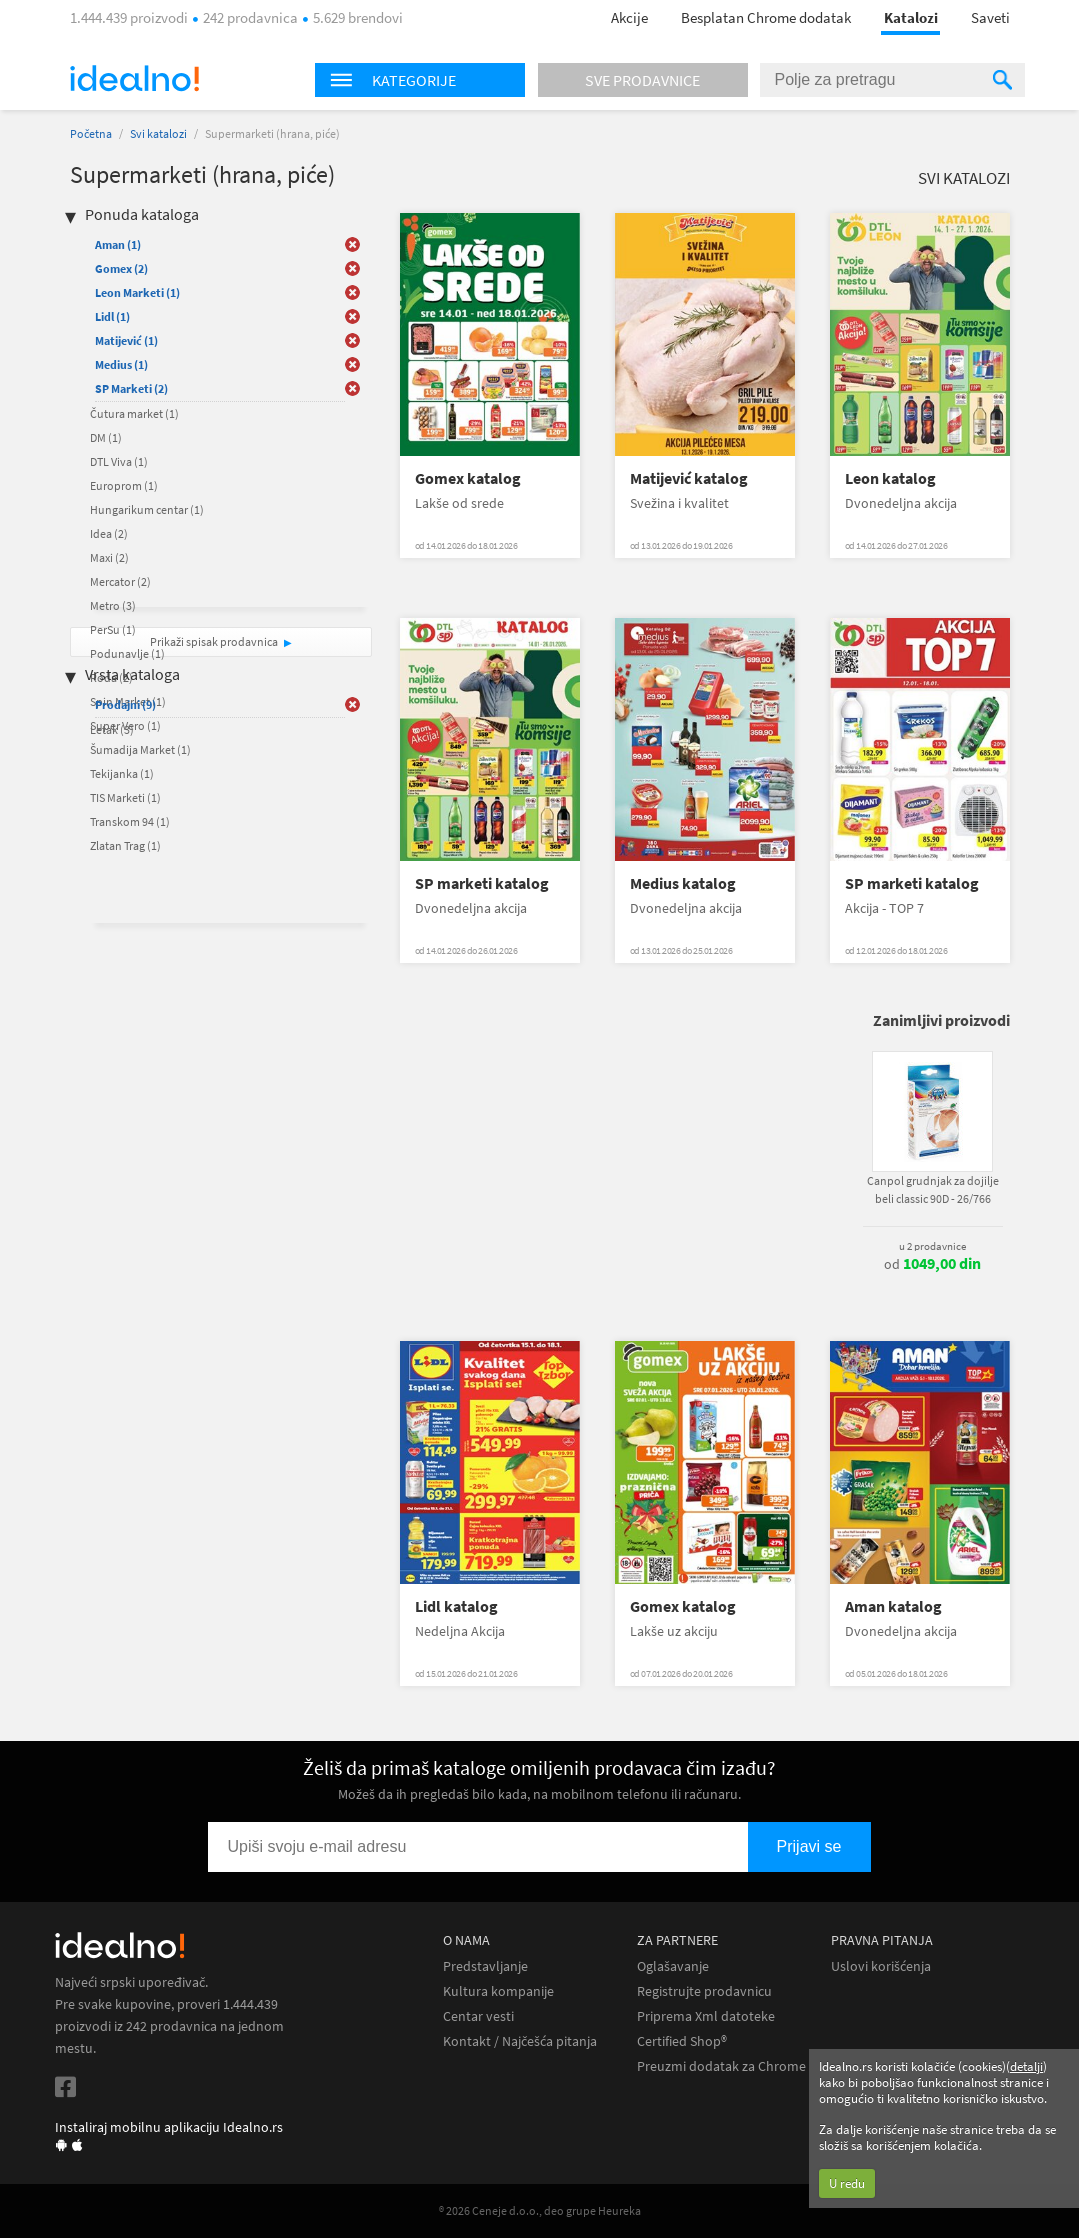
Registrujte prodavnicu (704, 1991)
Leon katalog (890, 478)
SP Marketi (131, 388)
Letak (112, 729)
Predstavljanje (485, 1966)
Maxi (109, 557)
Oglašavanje (673, 1966)
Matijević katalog (689, 478)
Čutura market (134, 413)
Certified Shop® (682, 2041)
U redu (847, 2183)
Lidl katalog (456, 1606)
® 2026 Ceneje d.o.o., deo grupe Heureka (540, 2210)
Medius (121, 364)
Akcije (629, 17)
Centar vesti (478, 2016)
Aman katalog (893, 1606)
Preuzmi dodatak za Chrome (721, 2066)
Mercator (120, 581)
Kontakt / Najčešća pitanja (520, 2041)
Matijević (126, 340)
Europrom (124, 485)
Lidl (112, 316)
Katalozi (911, 17)
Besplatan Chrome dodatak (766, 17)
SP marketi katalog (482, 883)
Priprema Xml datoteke (706, 2016)
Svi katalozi (158, 133)
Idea (109, 533)
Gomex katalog (468, 478)
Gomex (121, 268)
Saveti (990, 17)
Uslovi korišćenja (881, 1966)
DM (106, 437)
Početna (91, 133)
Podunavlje (127, 653)
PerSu (113, 629)
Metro (113, 605)
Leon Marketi (137, 292)
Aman (118, 244)
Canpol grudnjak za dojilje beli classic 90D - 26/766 (933, 1189)
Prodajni (125, 704)
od (932, 1264)
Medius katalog (683, 883)
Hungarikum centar (147, 509)
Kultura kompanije (498, 1991)
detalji (1026, 2066)
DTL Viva (119, 461)
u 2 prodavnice (932, 1246)
